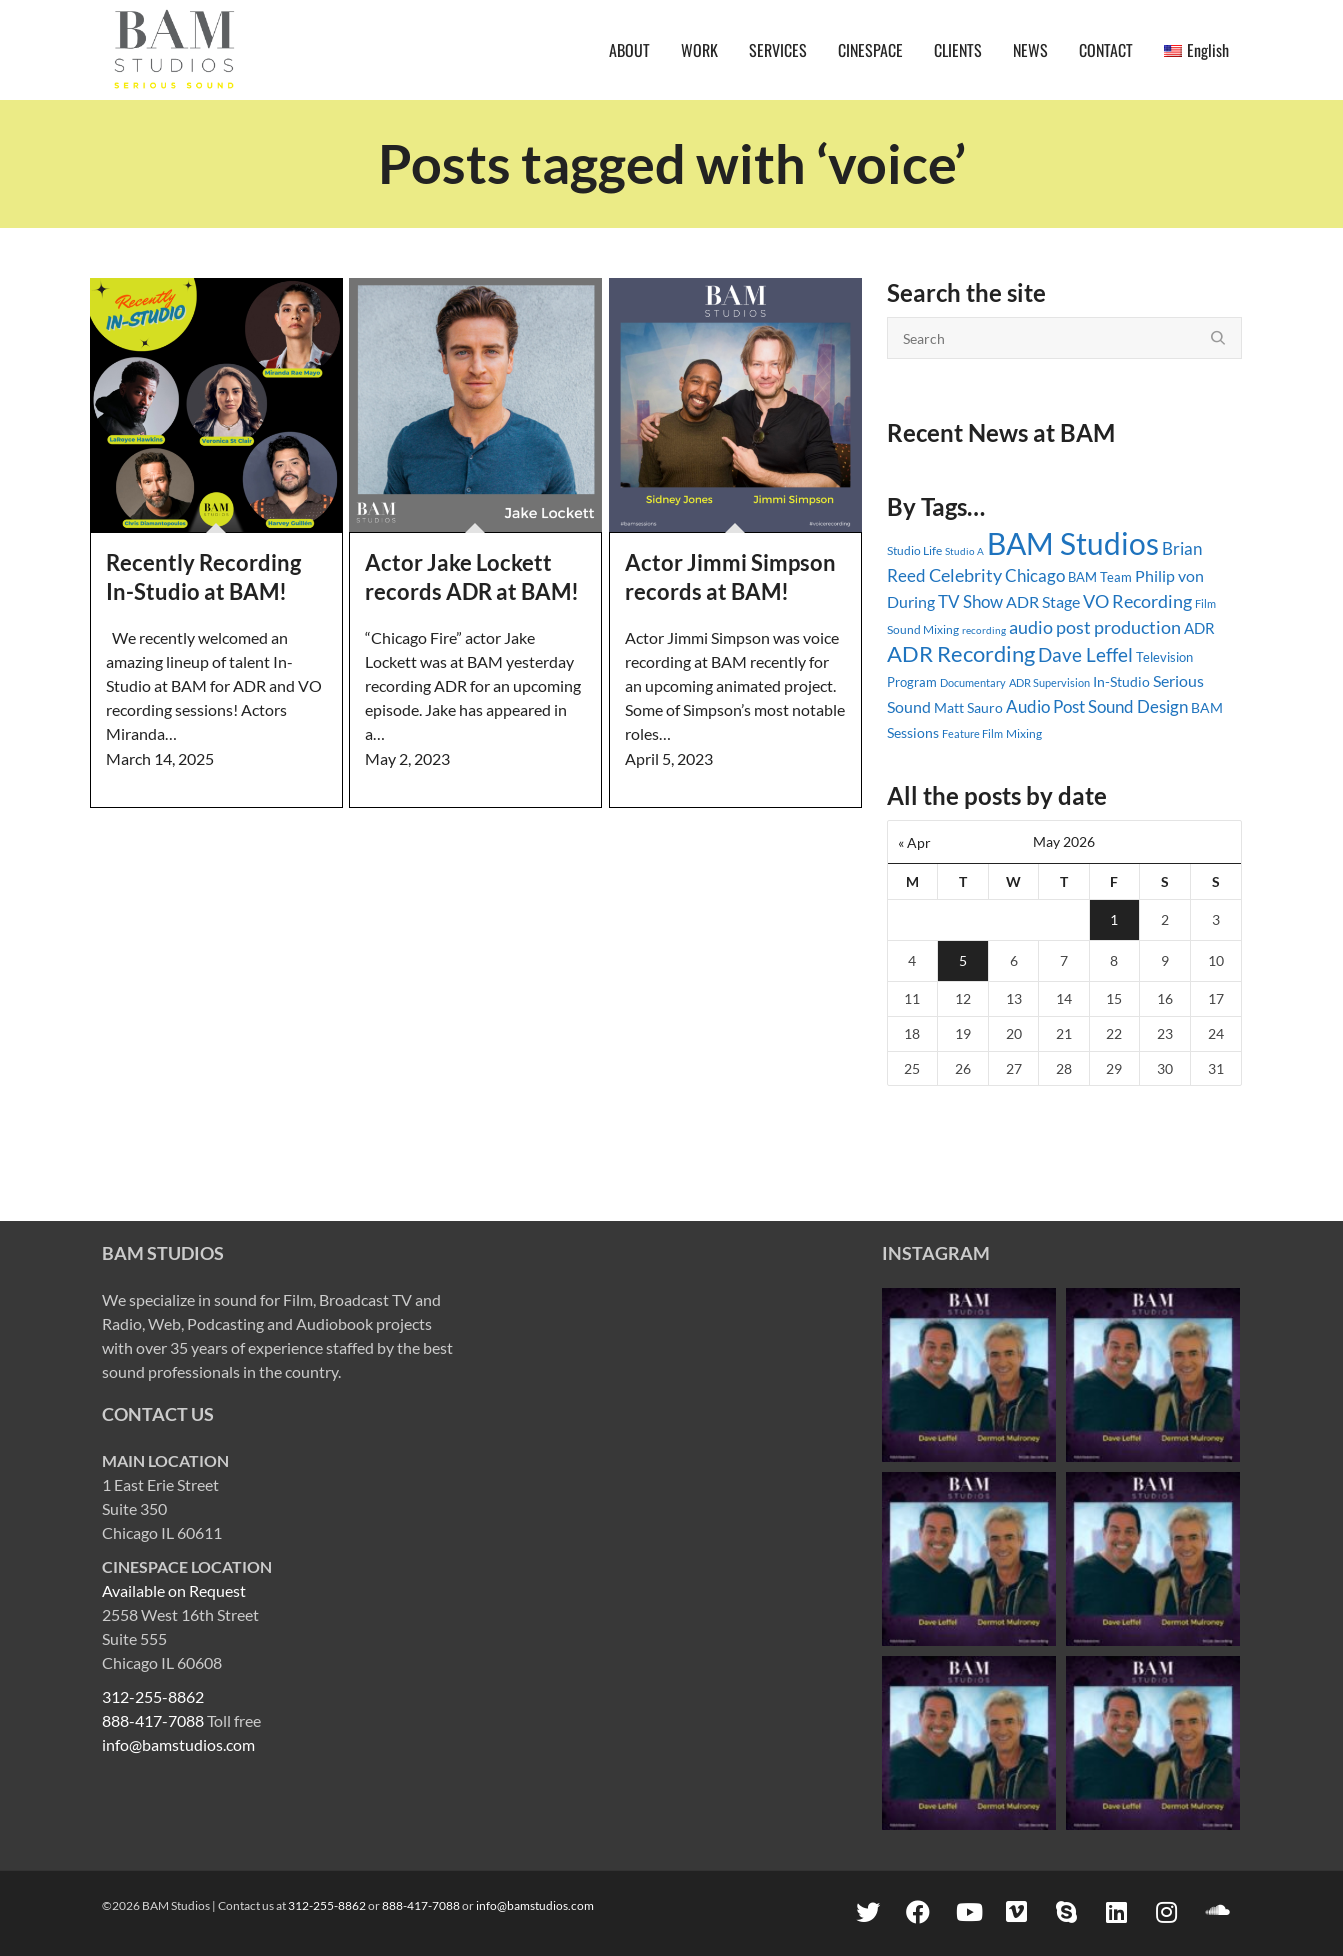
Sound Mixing (923, 629)
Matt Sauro (968, 707)
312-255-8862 (153, 1696)
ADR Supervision (1049, 682)
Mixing (1024, 733)
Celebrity (965, 575)
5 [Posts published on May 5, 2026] (963, 960)
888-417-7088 (153, 1720)
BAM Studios (1073, 543)
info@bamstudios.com (178, 1744)
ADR (1199, 628)
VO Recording (1137, 601)
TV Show (970, 601)
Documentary (973, 682)
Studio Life (914, 550)
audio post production (1095, 627)
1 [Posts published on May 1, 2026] (1114, 919)
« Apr (914, 842)
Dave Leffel (1085, 654)
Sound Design (1138, 706)
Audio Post (1045, 706)
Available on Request (174, 1590)
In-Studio (1121, 681)
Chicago (1035, 575)
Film (1205, 604)
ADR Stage (1043, 601)
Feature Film (972, 733)
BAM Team (1100, 577)
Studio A (964, 551)
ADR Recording (961, 653)
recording (984, 630)
